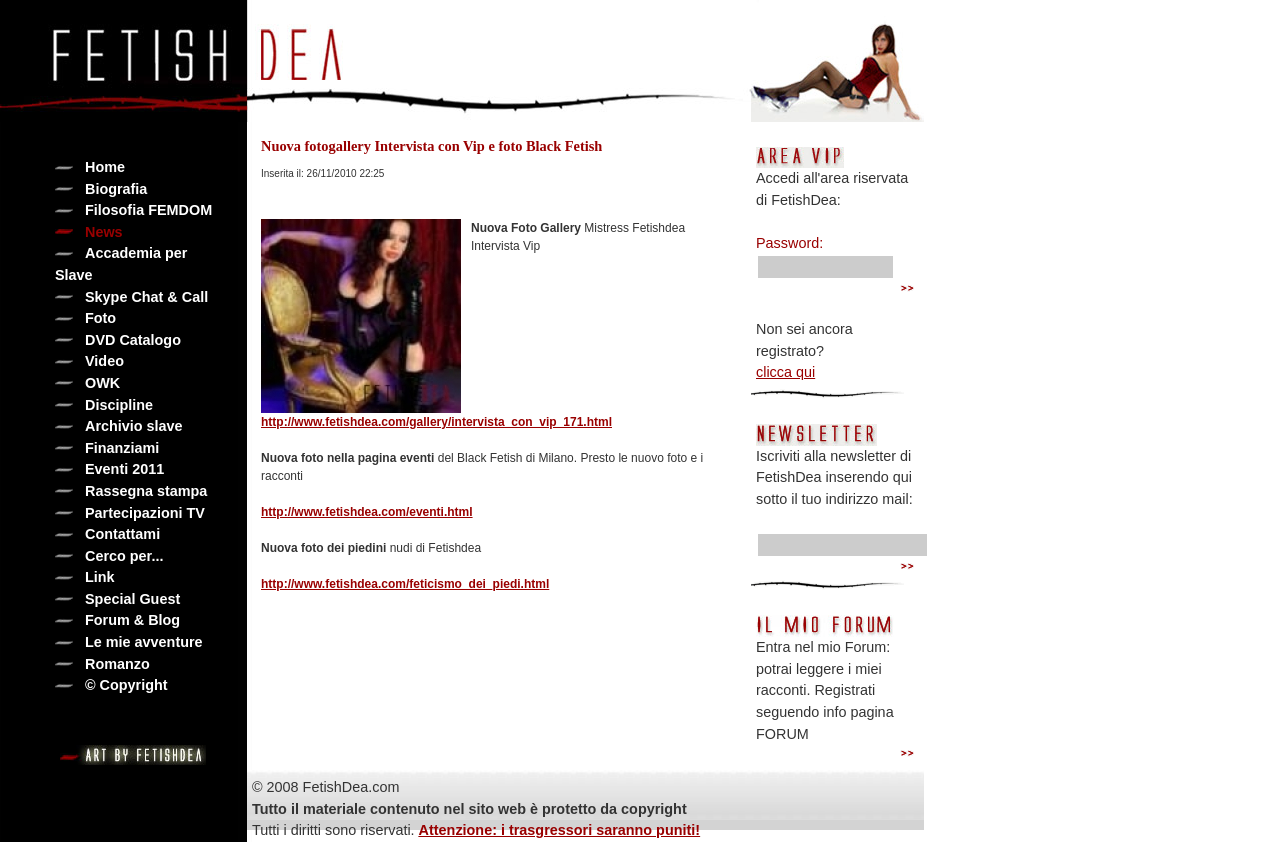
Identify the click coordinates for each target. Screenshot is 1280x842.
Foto (100, 318)
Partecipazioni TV (145, 513)
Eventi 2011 (124, 469)
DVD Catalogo (133, 340)
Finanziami (122, 448)
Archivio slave (134, 426)
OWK (102, 383)
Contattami (122, 534)
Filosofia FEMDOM (148, 210)
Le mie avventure (144, 642)
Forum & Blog (132, 620)
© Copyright (126, 685)
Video (104, 361)
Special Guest (132, 599)
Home (105, 167)
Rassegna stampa (146, 491)
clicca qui (785, 372)
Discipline (119, 405)
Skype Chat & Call (146, 297)
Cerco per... (124, 556)
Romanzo (117, 664)
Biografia (116, 189)
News (104, 232)
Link (100, 577)
